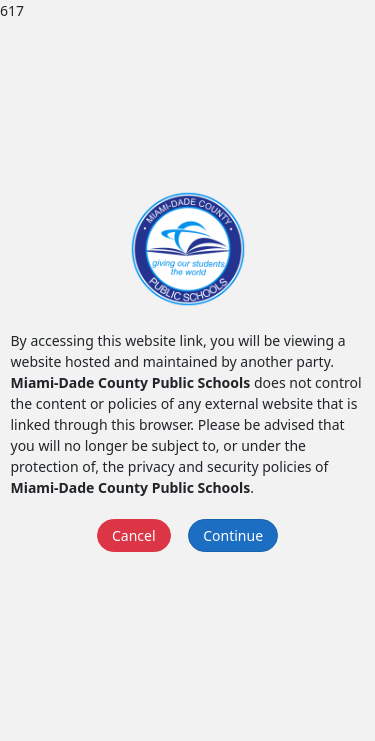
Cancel (134, 535)
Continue (233, 535)
